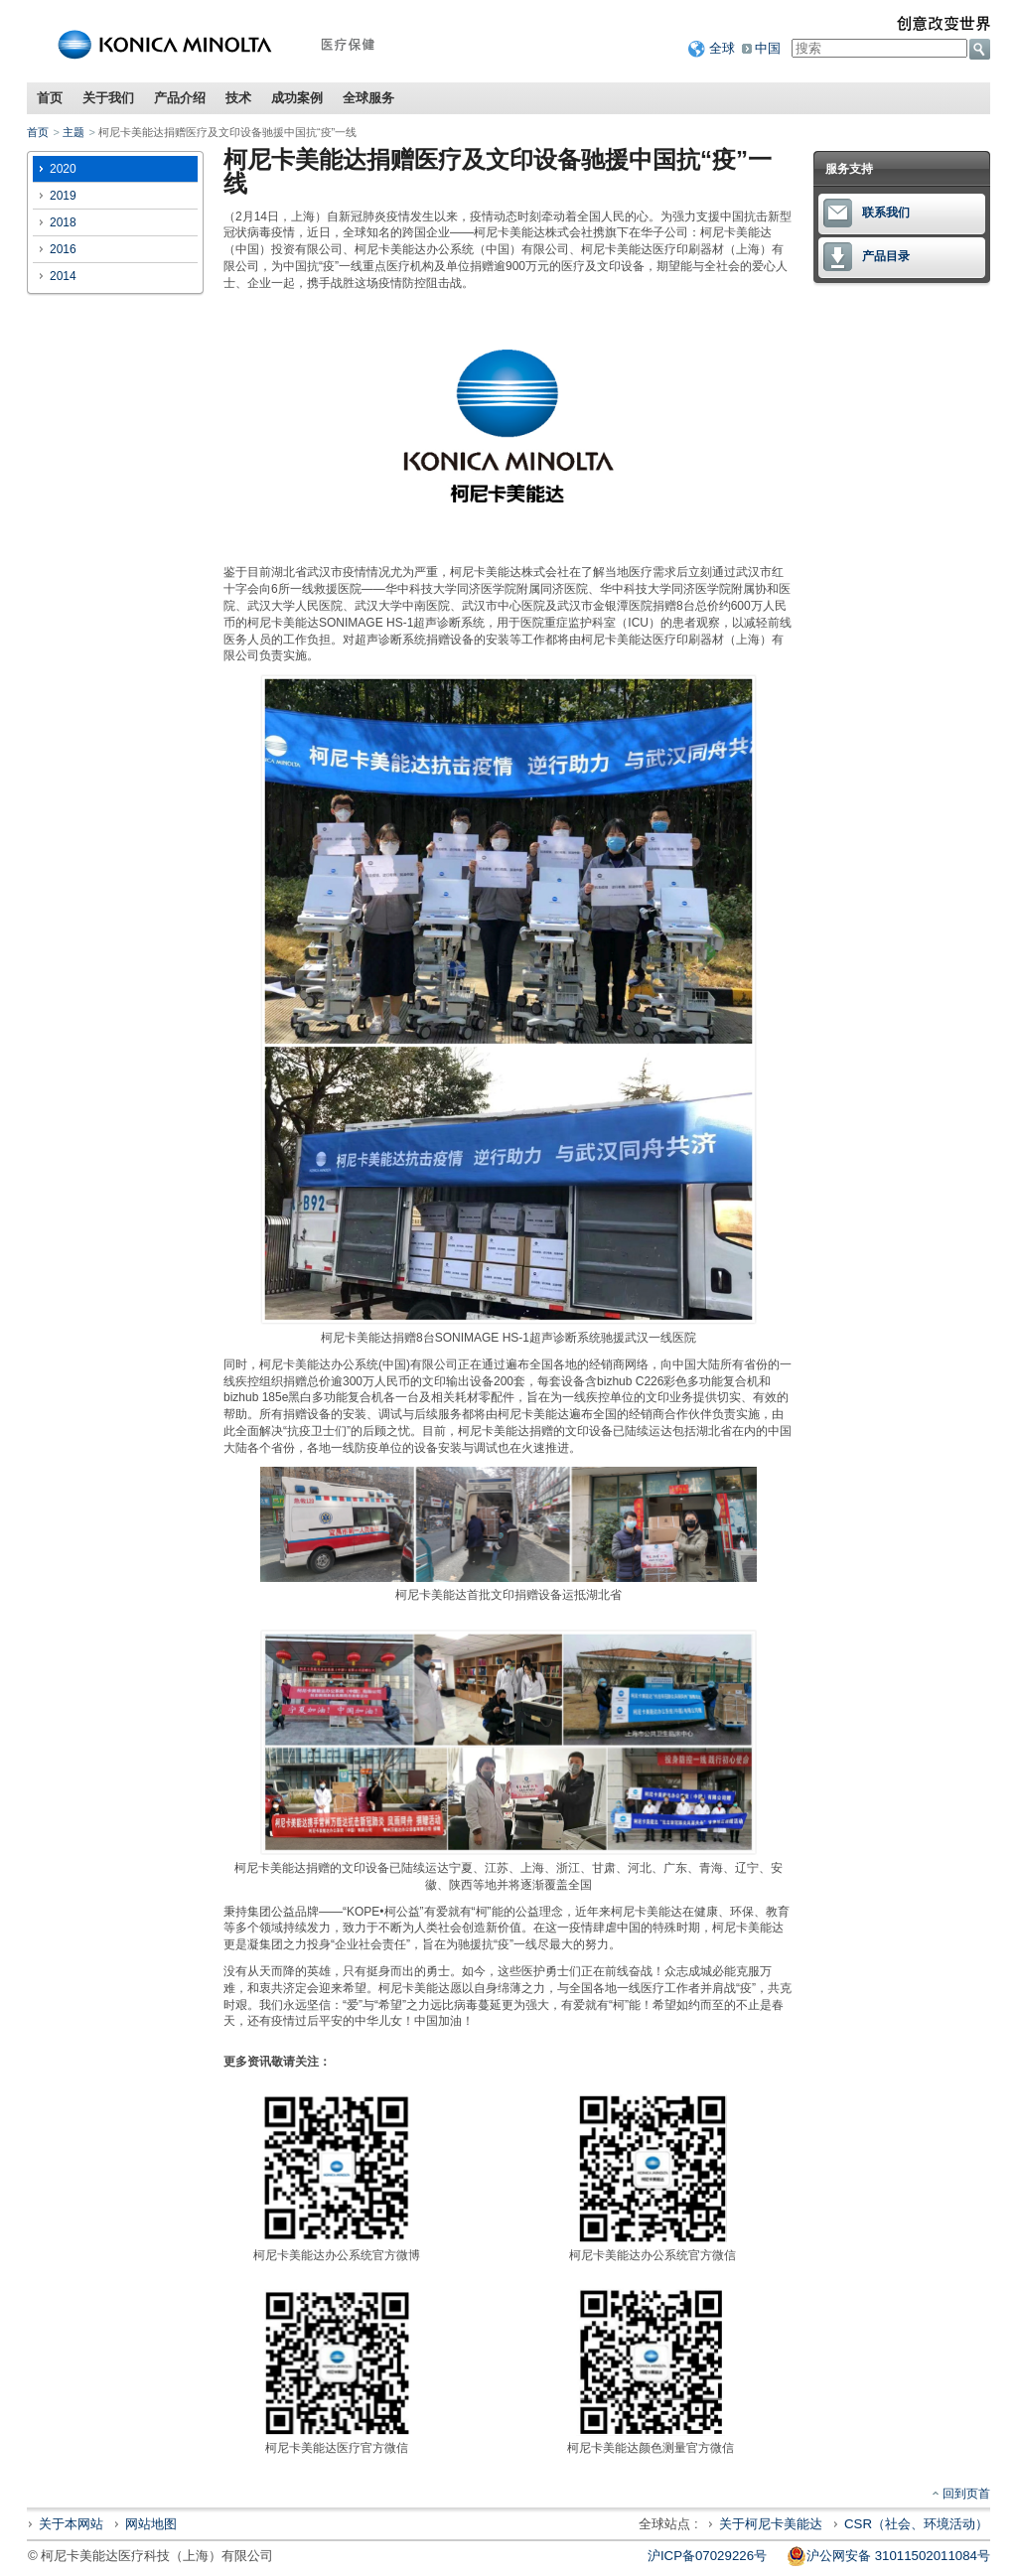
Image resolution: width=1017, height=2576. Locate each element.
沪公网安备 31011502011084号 (888, 2556)
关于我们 (108, 97)
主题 (73, 132)
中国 (768, 48)
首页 (50, 97)
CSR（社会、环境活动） (916, 2523)
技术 (238, 97)
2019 (63, 196)
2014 (63, 276)
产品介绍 (180, 97)
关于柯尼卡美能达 (770, 2523)
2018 (63, 222)
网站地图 (151, 2523)
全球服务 (368, 97)
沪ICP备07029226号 (707, 2555)
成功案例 (297, 97)
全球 (722, 48)
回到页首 (966, 2494)
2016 (63, 249)
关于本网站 (71, 2523)
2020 (63, 169)
